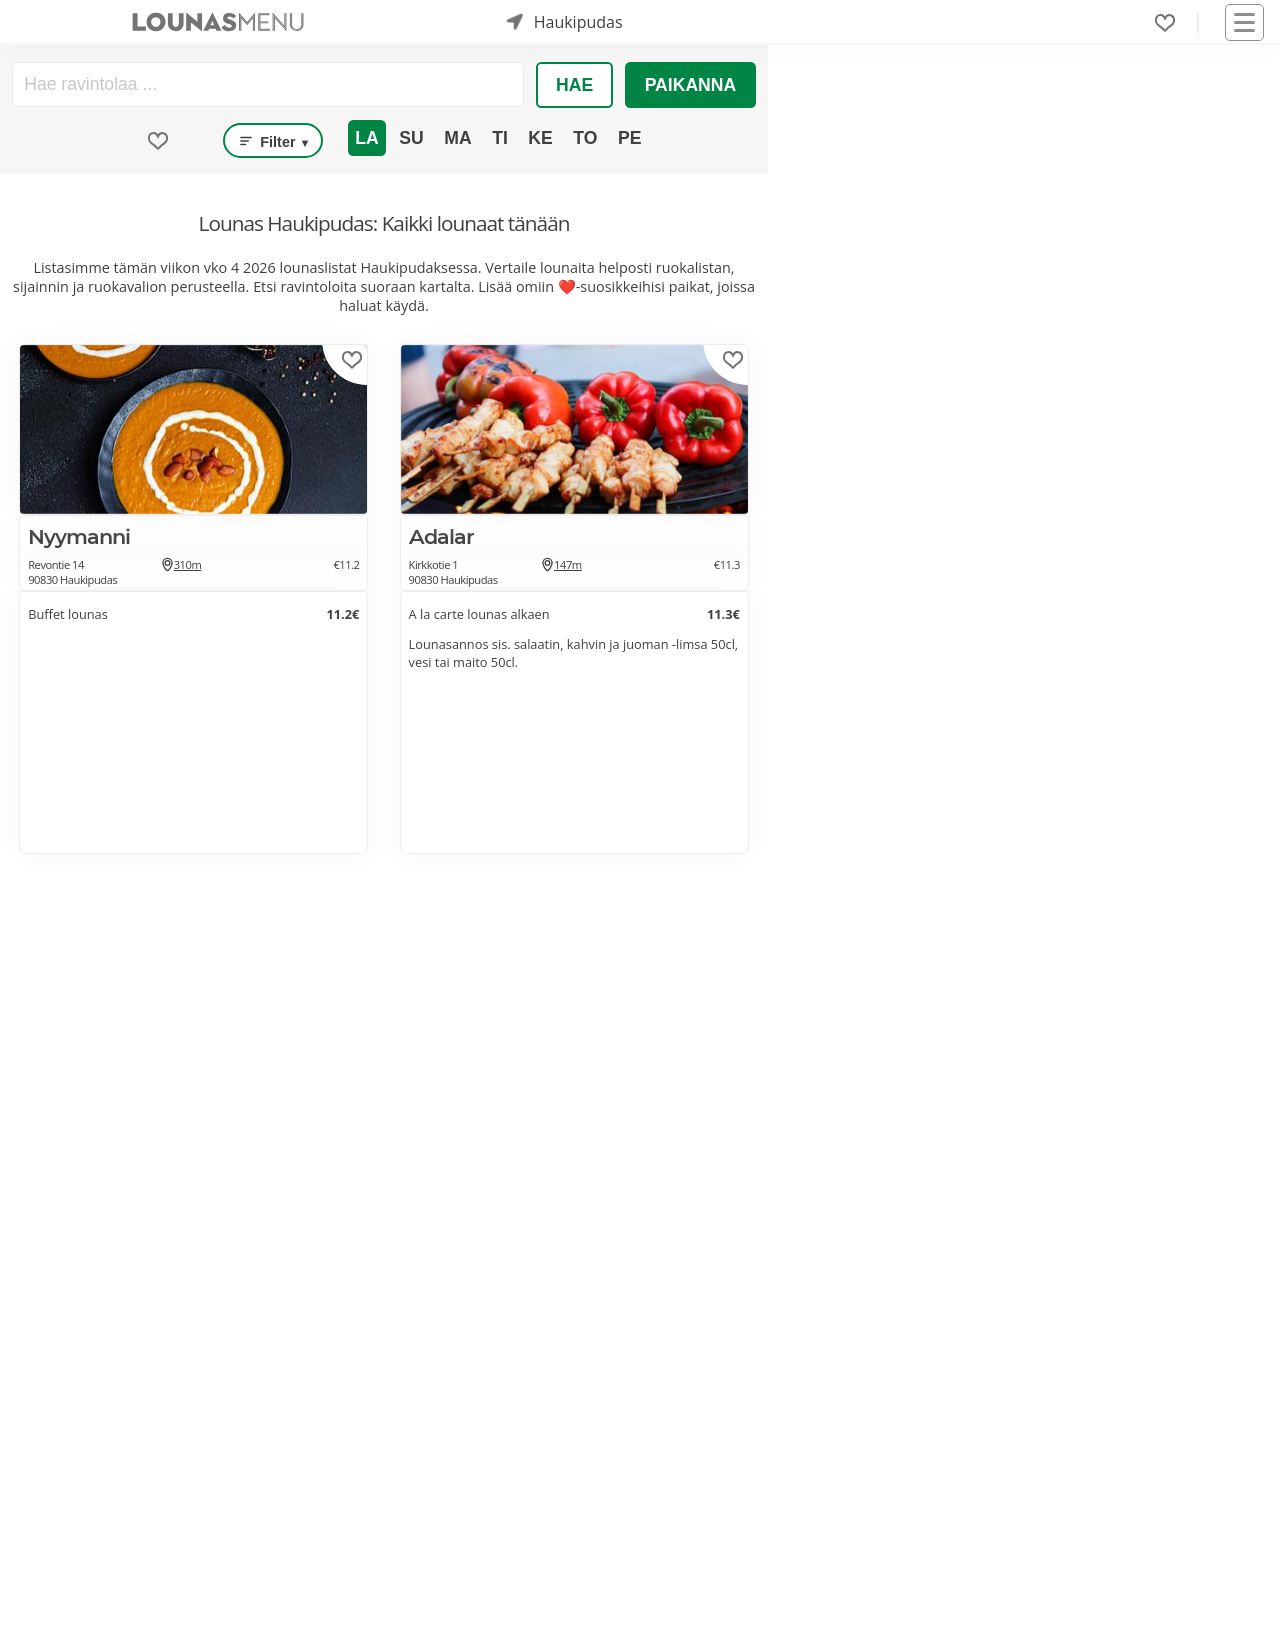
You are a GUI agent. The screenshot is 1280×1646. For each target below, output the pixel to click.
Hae (574, 85)
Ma (457, 138)
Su (411, 138)
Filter (273, 141)
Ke (540, 138)
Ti (500, 138)
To (585, 138)
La (366, 138)
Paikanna (691, 85)
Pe (629, 138)
